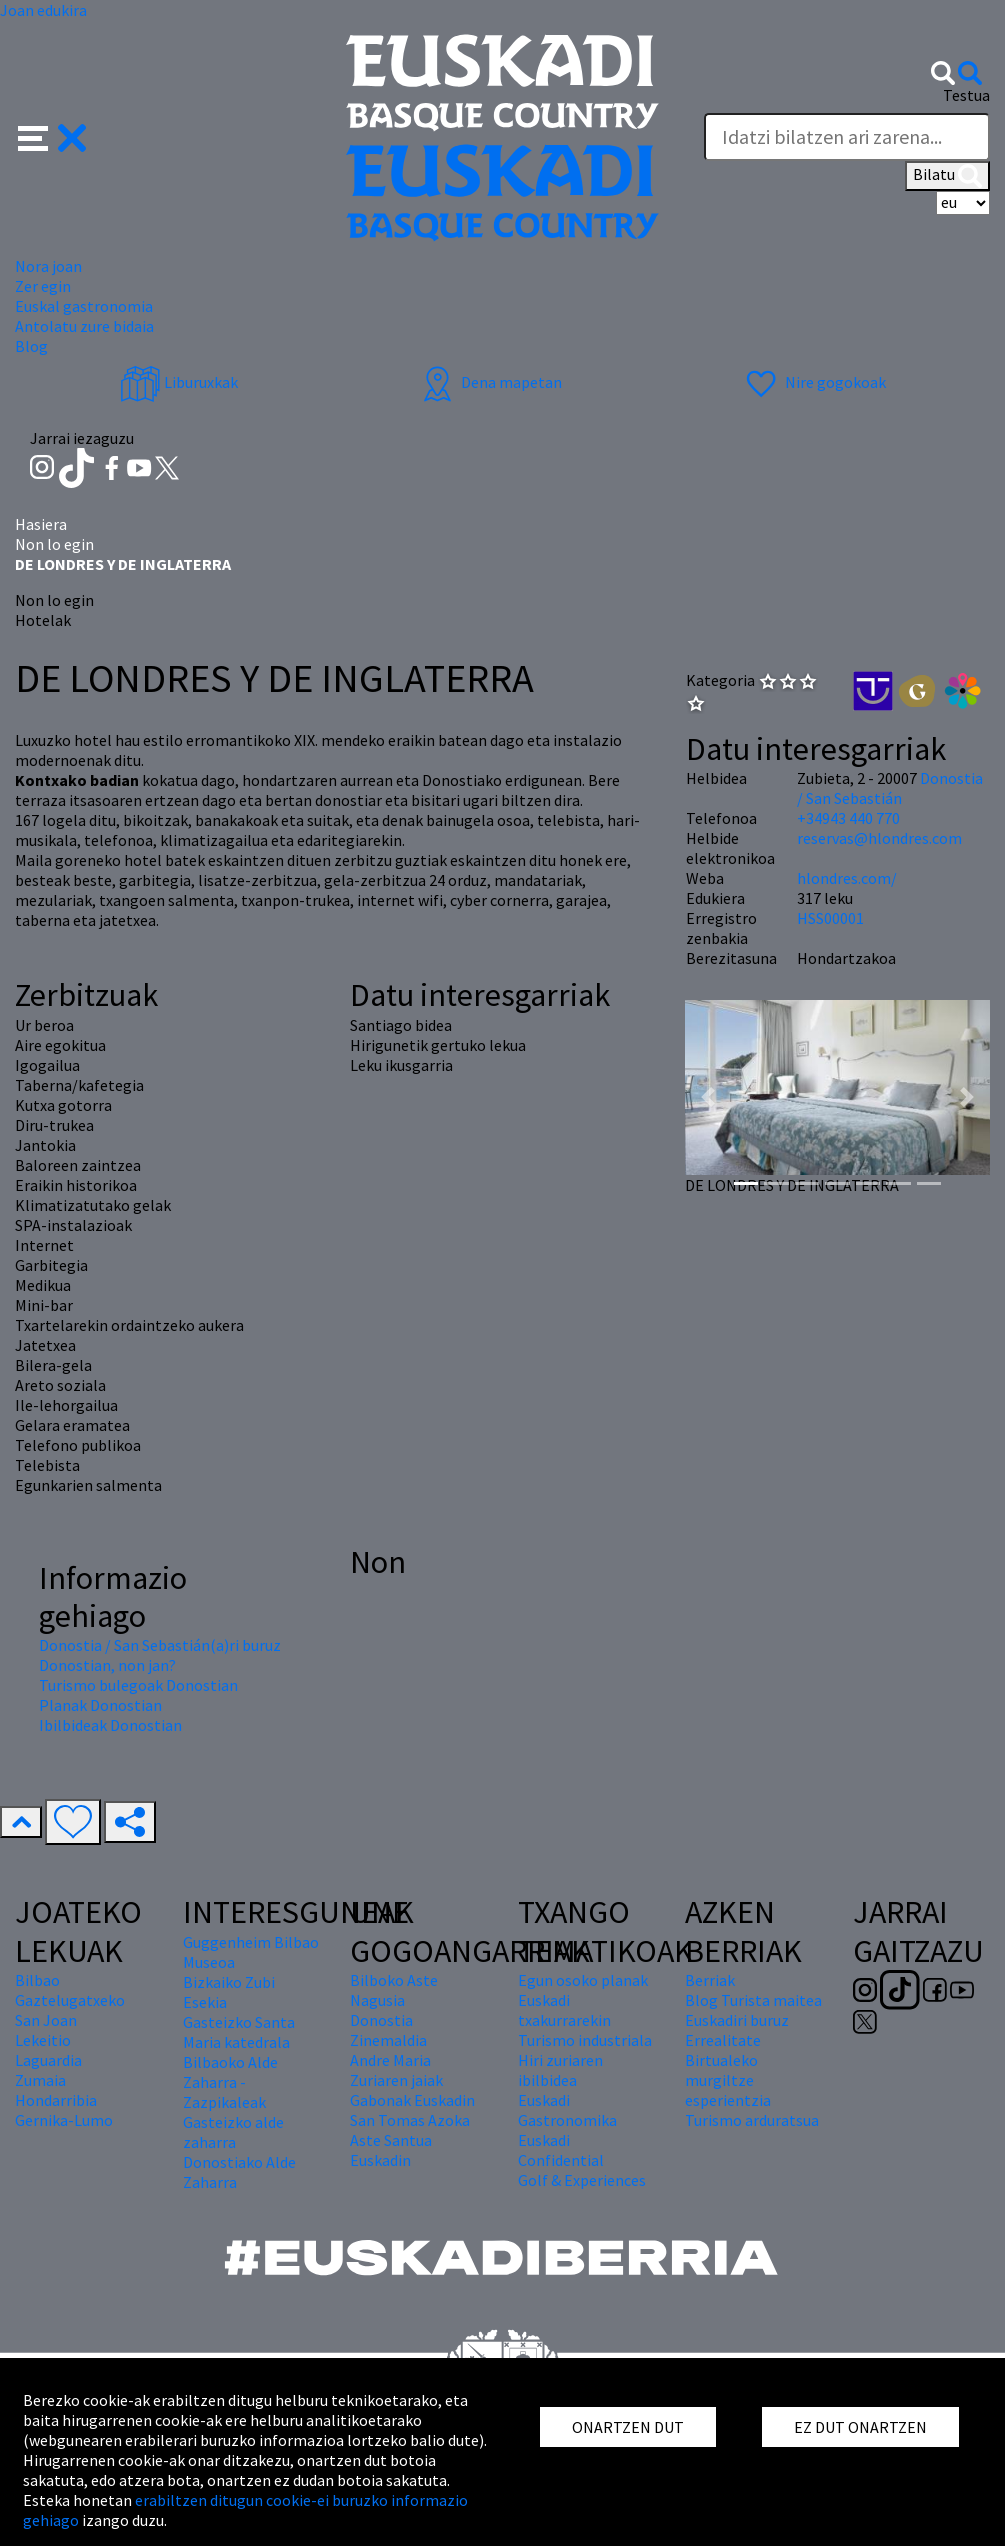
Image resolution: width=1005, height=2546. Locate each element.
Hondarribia (56, 2100)
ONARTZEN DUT (628, 2427)
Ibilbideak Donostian (110, 1725)
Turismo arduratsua (752, 2120)
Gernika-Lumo (64, 2120)
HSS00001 (830, 918)
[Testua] (847, 137)
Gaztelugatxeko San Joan (70, 2010)
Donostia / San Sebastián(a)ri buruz (160, 1645)
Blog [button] (31, 346)
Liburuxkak (179, 382)
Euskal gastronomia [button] (84, 306)
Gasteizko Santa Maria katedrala (239, 2032)
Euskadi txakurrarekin (564, 2010)
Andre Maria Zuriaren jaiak (396, 2070)
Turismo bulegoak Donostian (138, 1685)
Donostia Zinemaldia (388, 2030)
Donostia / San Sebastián (890, 788)
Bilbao (37, 1980)
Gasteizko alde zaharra (233, 2132)
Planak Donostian (100, 1705)
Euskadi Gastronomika (567, 2110)
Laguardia (48, 2060)
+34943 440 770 (848, 818)
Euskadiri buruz (737, 2020)
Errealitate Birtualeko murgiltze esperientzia (728, 2070)
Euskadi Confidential (561, 2150)
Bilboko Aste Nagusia (394, 1990)
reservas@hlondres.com (879, 838)
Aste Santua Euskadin (391, 2150)
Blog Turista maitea (753, 2000)
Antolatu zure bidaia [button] (84, 326)
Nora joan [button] (48, 266)
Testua (966, 95)
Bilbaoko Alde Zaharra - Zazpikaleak (230, 2082)
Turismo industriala (585, 2040)
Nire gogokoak (813, 382)
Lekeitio (43, 2040)
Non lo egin (54, 544)
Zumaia (40, 2080)
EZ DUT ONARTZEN (860, 2427)
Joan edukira (43, 10)
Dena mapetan (489, 382)
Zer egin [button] (43, 286)
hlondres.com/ (847, 878)
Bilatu (947, 176)
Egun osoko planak (583, 1980)
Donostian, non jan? (107, 1665)
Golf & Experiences (582, 2180)
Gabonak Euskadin (412, 2100)
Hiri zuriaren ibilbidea (560, 2070)
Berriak (710, 1980)
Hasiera (41, 524)
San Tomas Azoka (410, 2120)
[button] (52, 136)
